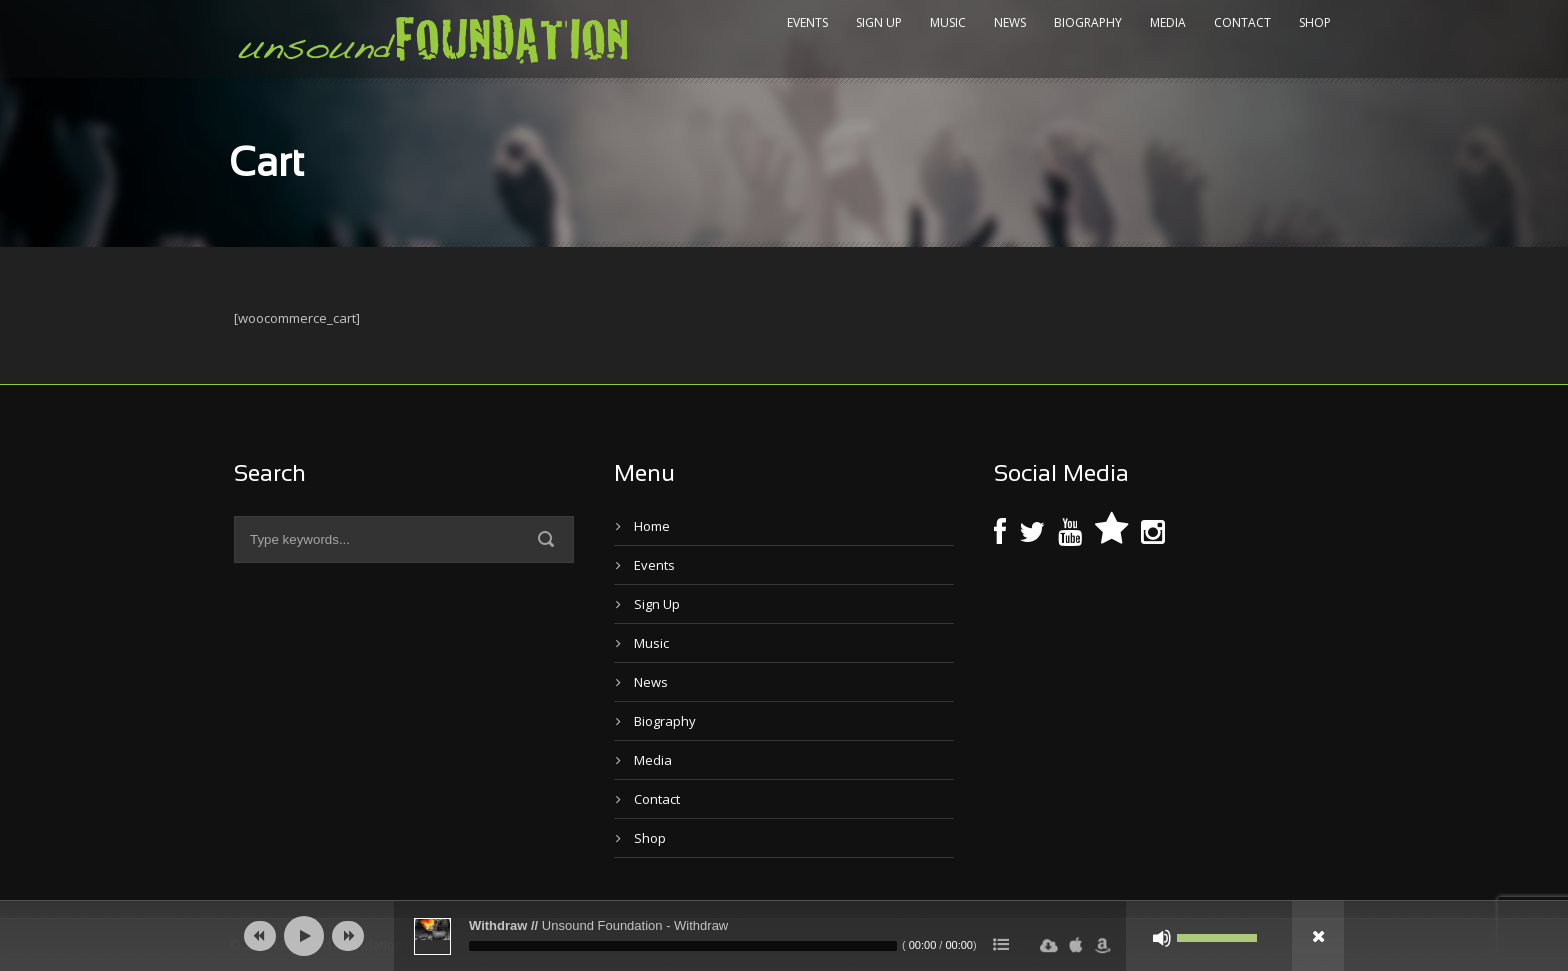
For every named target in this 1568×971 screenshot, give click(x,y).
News (1010, 22)
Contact (1242, 22)
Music (948, 22)
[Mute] (1162, 938)
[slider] (683, 946)
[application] (784, 936)
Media (1168, 22)
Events (807, 22)
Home (652, 526)
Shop (1315, 22)
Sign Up (879, 22)
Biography (1088, 22)
